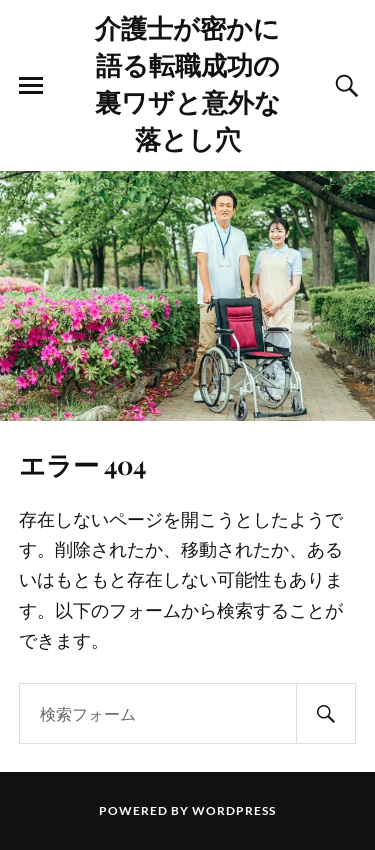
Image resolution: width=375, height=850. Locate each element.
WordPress (234, 810)
